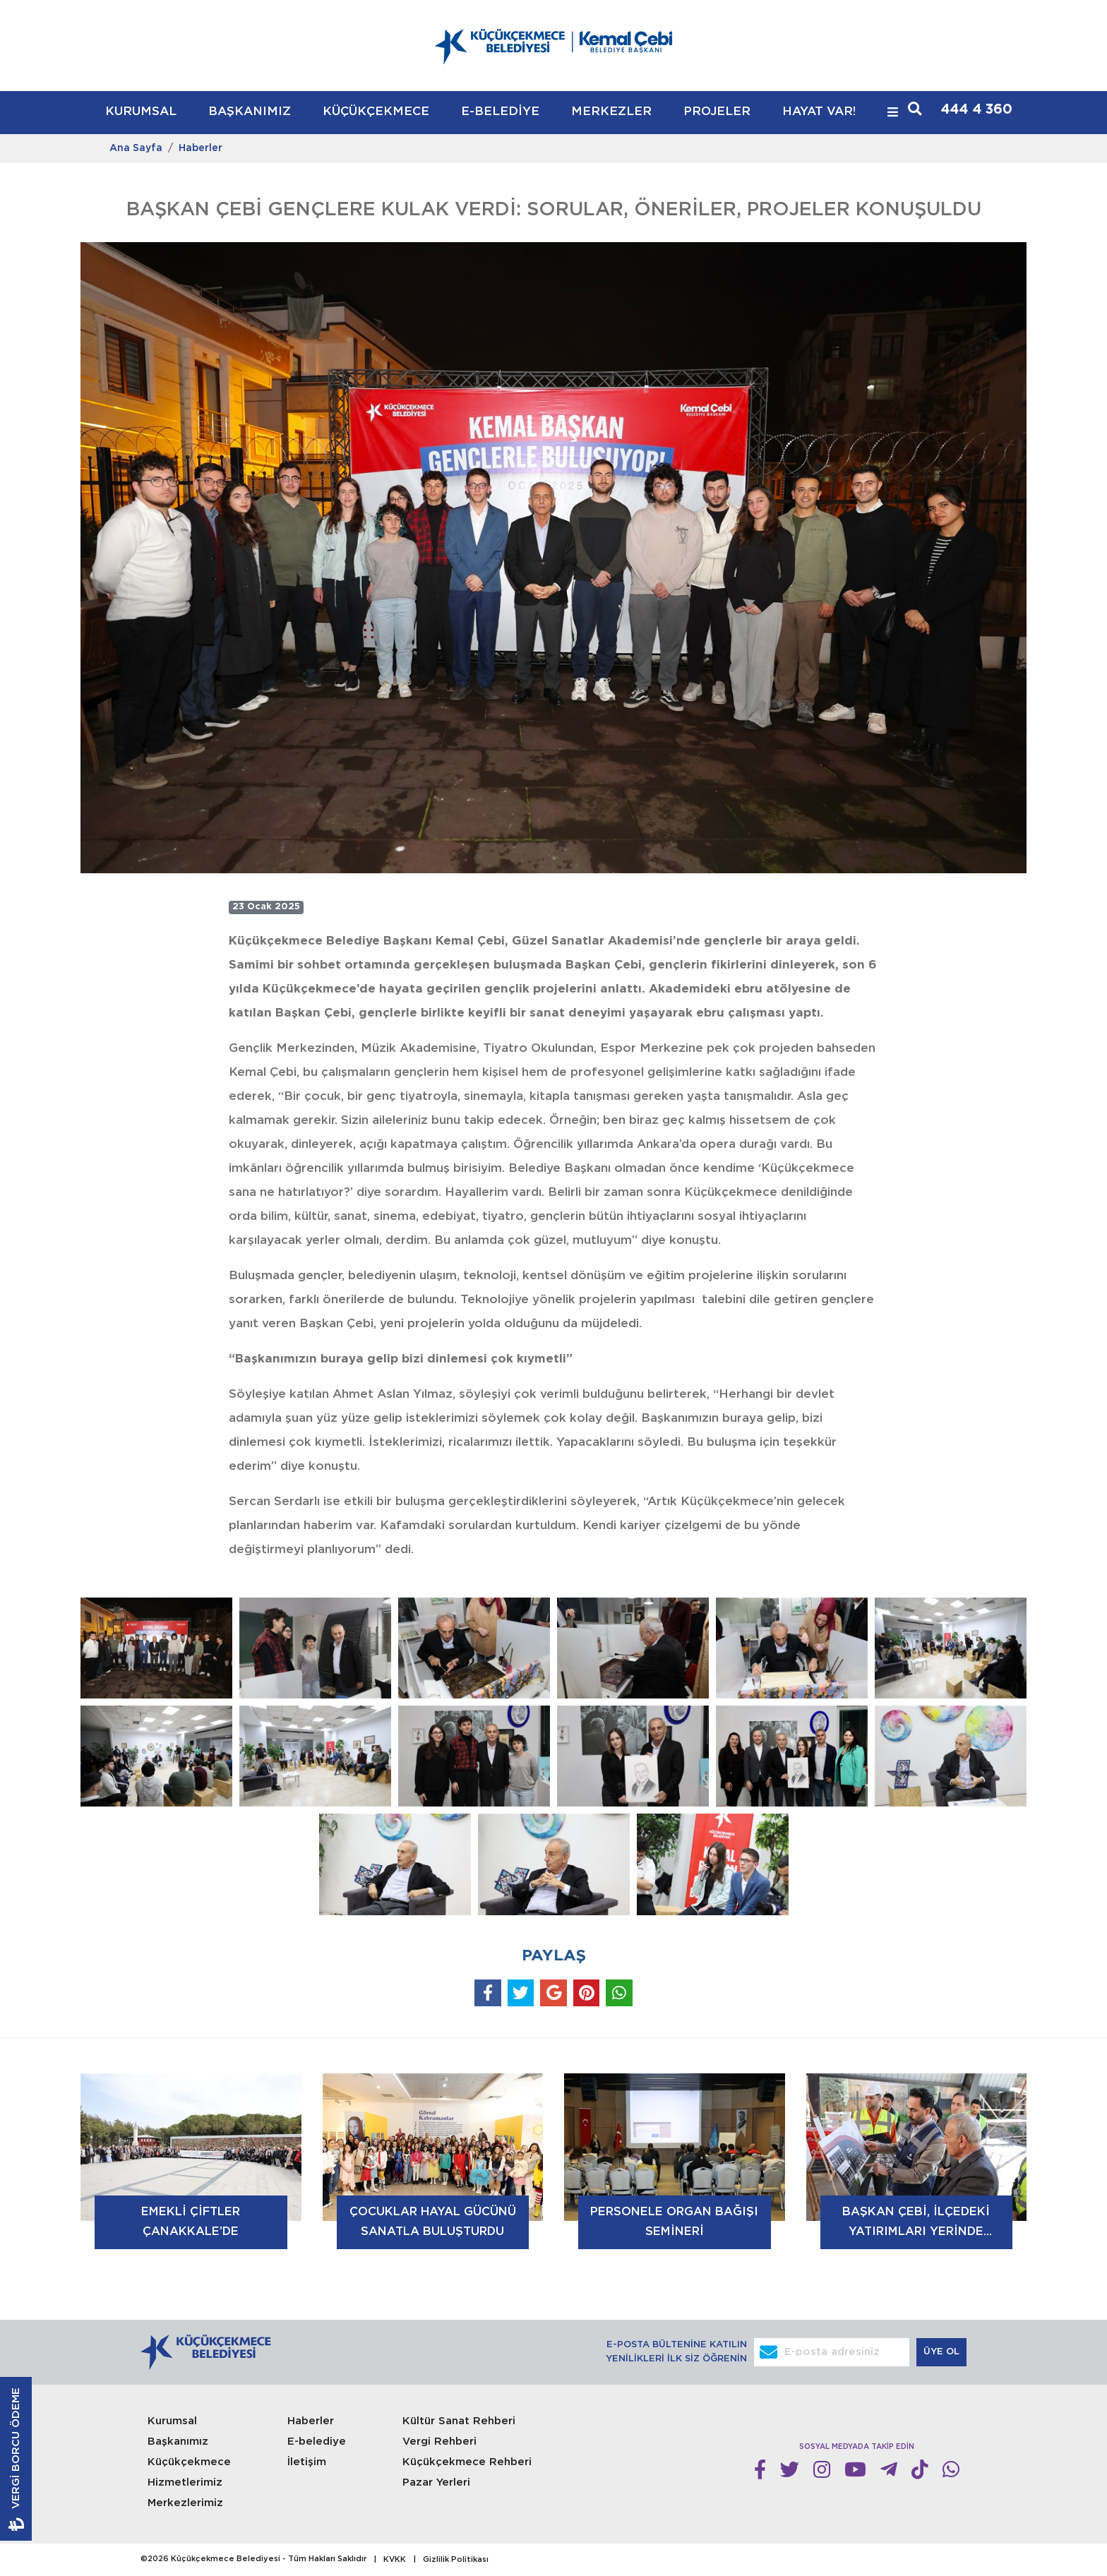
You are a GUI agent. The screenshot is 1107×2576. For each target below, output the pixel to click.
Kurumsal (172, 2421)
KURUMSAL (140, 112)
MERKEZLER (611, 112)
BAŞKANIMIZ (249, 112)
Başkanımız (178, 2441)
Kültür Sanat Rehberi (458, 2421)
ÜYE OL (942, 2352)
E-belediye (316, 2441)
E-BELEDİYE (500, 112)
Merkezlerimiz (185, 2503)
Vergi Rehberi (439, 2441)
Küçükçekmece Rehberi (467, 2462)
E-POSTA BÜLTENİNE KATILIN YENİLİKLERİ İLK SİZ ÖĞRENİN (676, 2352)
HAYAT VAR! (819, 112)
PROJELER (716, 112)
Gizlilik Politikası (456, 2559)
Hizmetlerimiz (185, 2482)
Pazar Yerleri (436, 2482)
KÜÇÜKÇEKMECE (376, 112)
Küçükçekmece (189, 2462)
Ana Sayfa (135, 148)
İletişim (306, 2462)
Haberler (200, 148)
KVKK (394, 2559)
